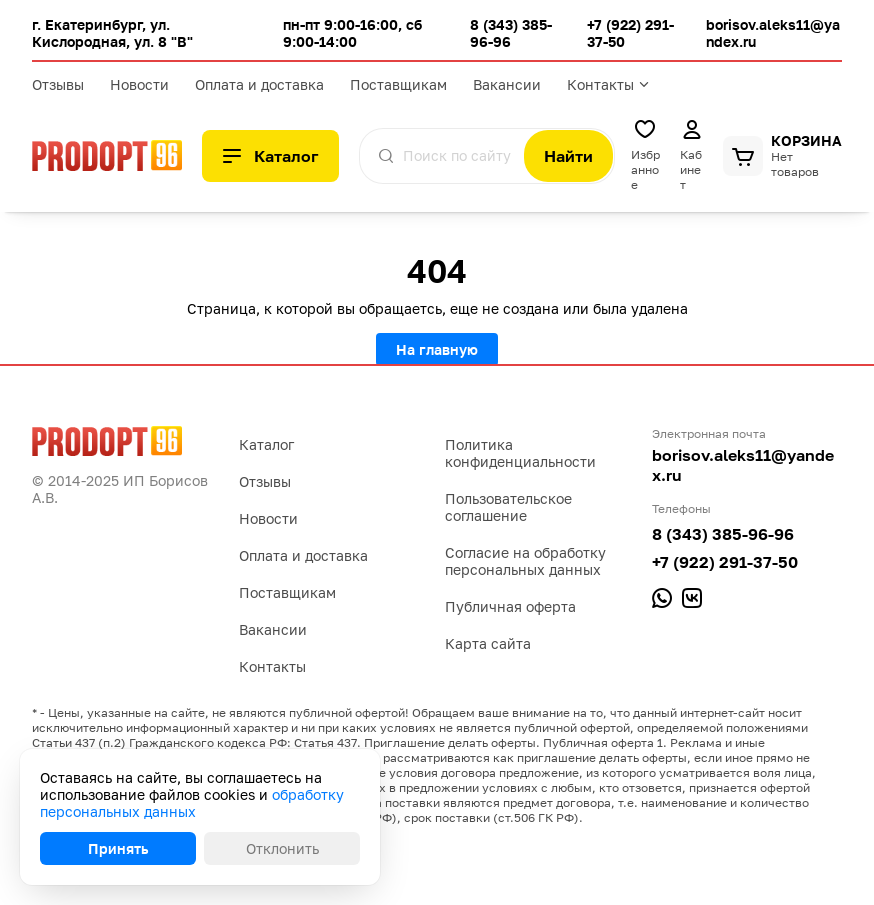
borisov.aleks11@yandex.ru (743, 465)
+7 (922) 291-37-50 (725, 562)
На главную (437, 349)
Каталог (266, 444)
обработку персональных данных (192, 803)
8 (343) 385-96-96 (723, 534)
